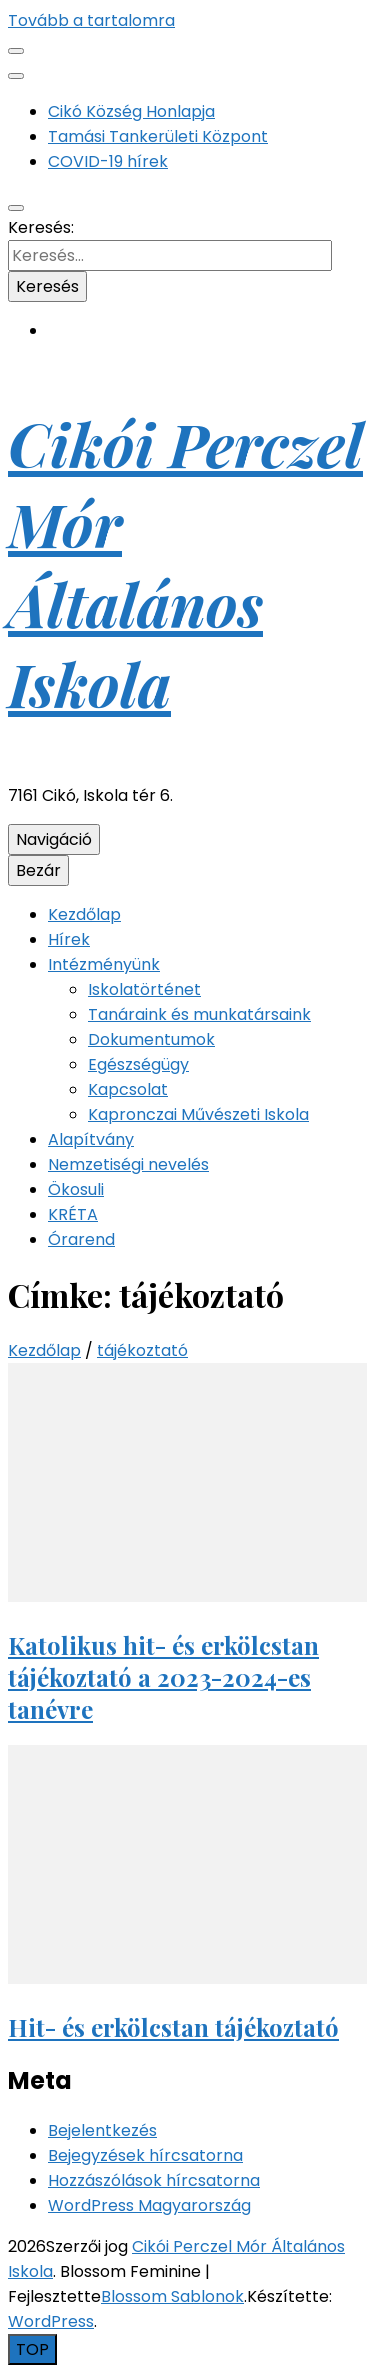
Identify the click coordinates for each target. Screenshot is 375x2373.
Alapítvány (91, 1139)
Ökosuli (76, 1189)
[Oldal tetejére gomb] (32, 2349)
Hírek (69, 939)
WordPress (51, 2321)
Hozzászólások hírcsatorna (154, 2180)
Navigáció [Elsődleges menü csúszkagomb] (54, 839)
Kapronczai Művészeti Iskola (198, 1114)
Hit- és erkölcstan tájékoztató (173, 2027)
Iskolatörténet (144, 989)
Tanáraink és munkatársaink (199, 1014)
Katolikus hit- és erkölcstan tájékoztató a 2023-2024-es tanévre (163, 1677)
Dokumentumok (151, 1039)
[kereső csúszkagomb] (16, 208)
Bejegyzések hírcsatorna (145, 2155)
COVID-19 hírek (108, 161)
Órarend (81, 1239)
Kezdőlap (84, 914)
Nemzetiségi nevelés (128, 1164)
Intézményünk (104, 964)
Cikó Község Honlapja (131, 111)
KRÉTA (73, 1214)
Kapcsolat (128, 1089)
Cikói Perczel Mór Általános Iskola (185, 563)
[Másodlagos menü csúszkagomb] (16, 51)
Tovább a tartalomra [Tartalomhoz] (91, 20)
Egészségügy (138, 1064)
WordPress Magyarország (149, 2205)
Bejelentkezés (102, 2130)
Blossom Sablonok (172, 2296)
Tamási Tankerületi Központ (158, 136)
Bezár (38, 870)
